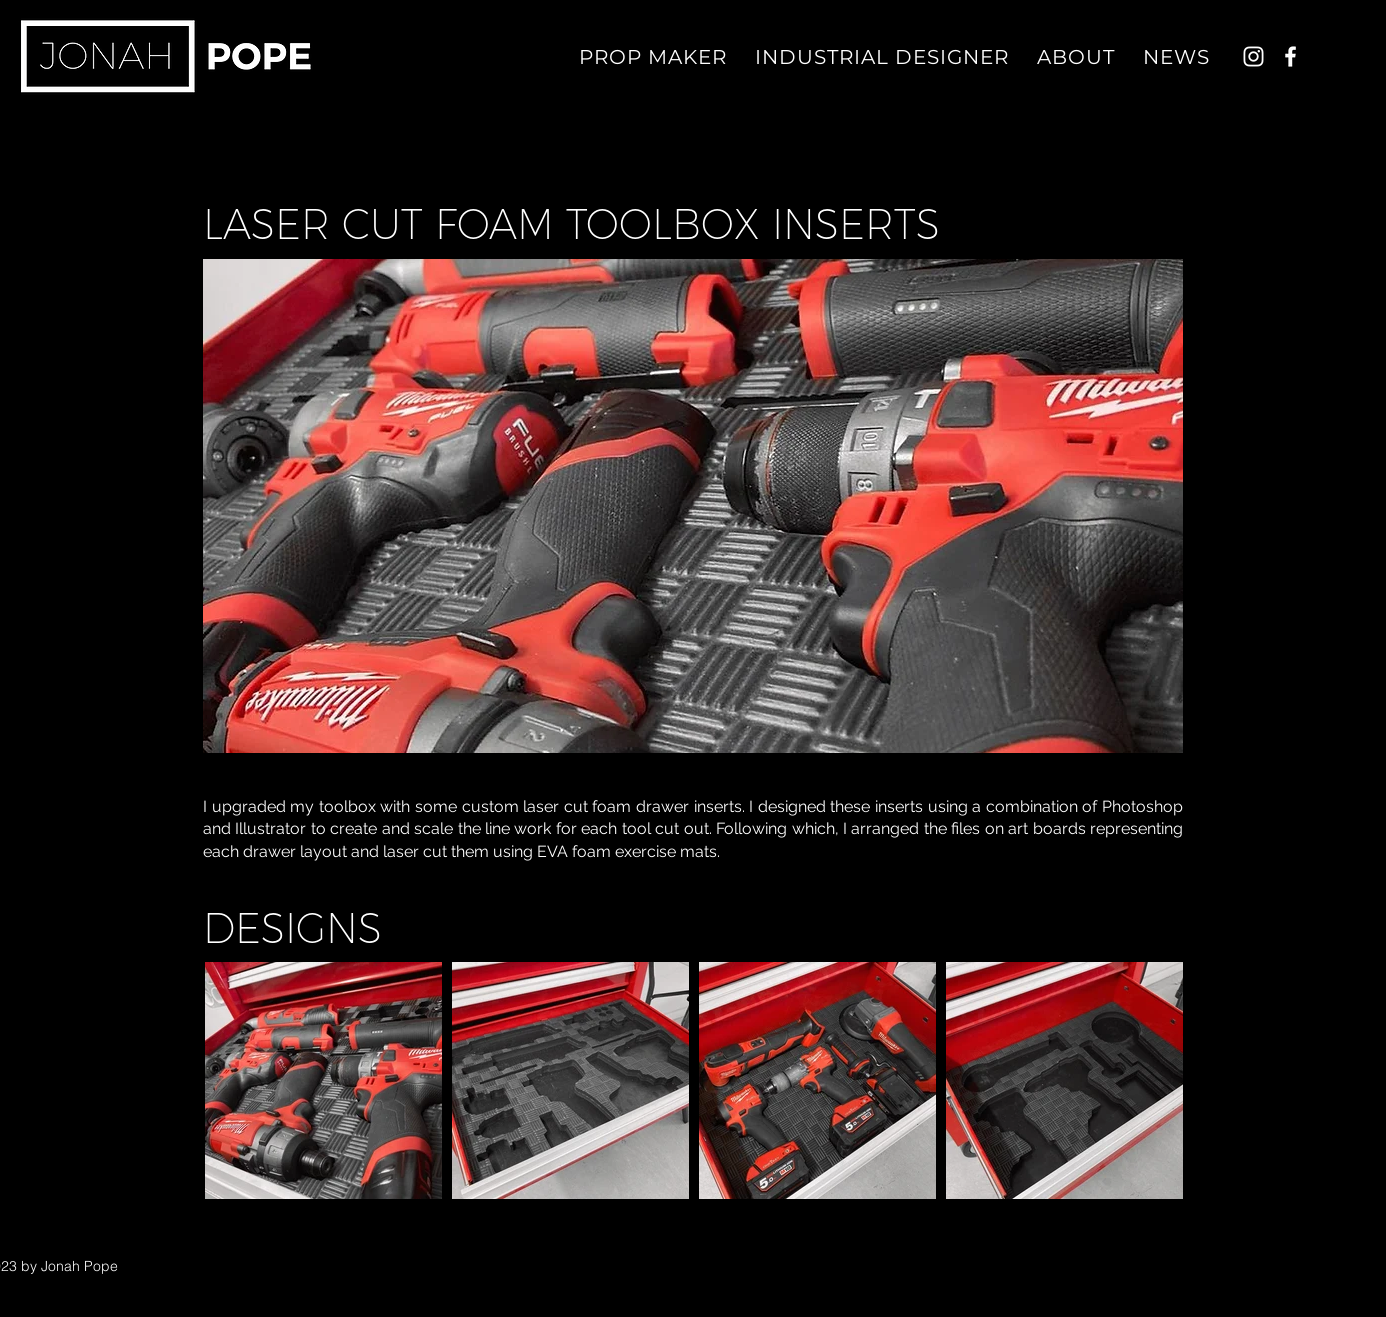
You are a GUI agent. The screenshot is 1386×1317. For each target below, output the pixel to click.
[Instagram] (1253, 56)
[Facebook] (1290, 56)
